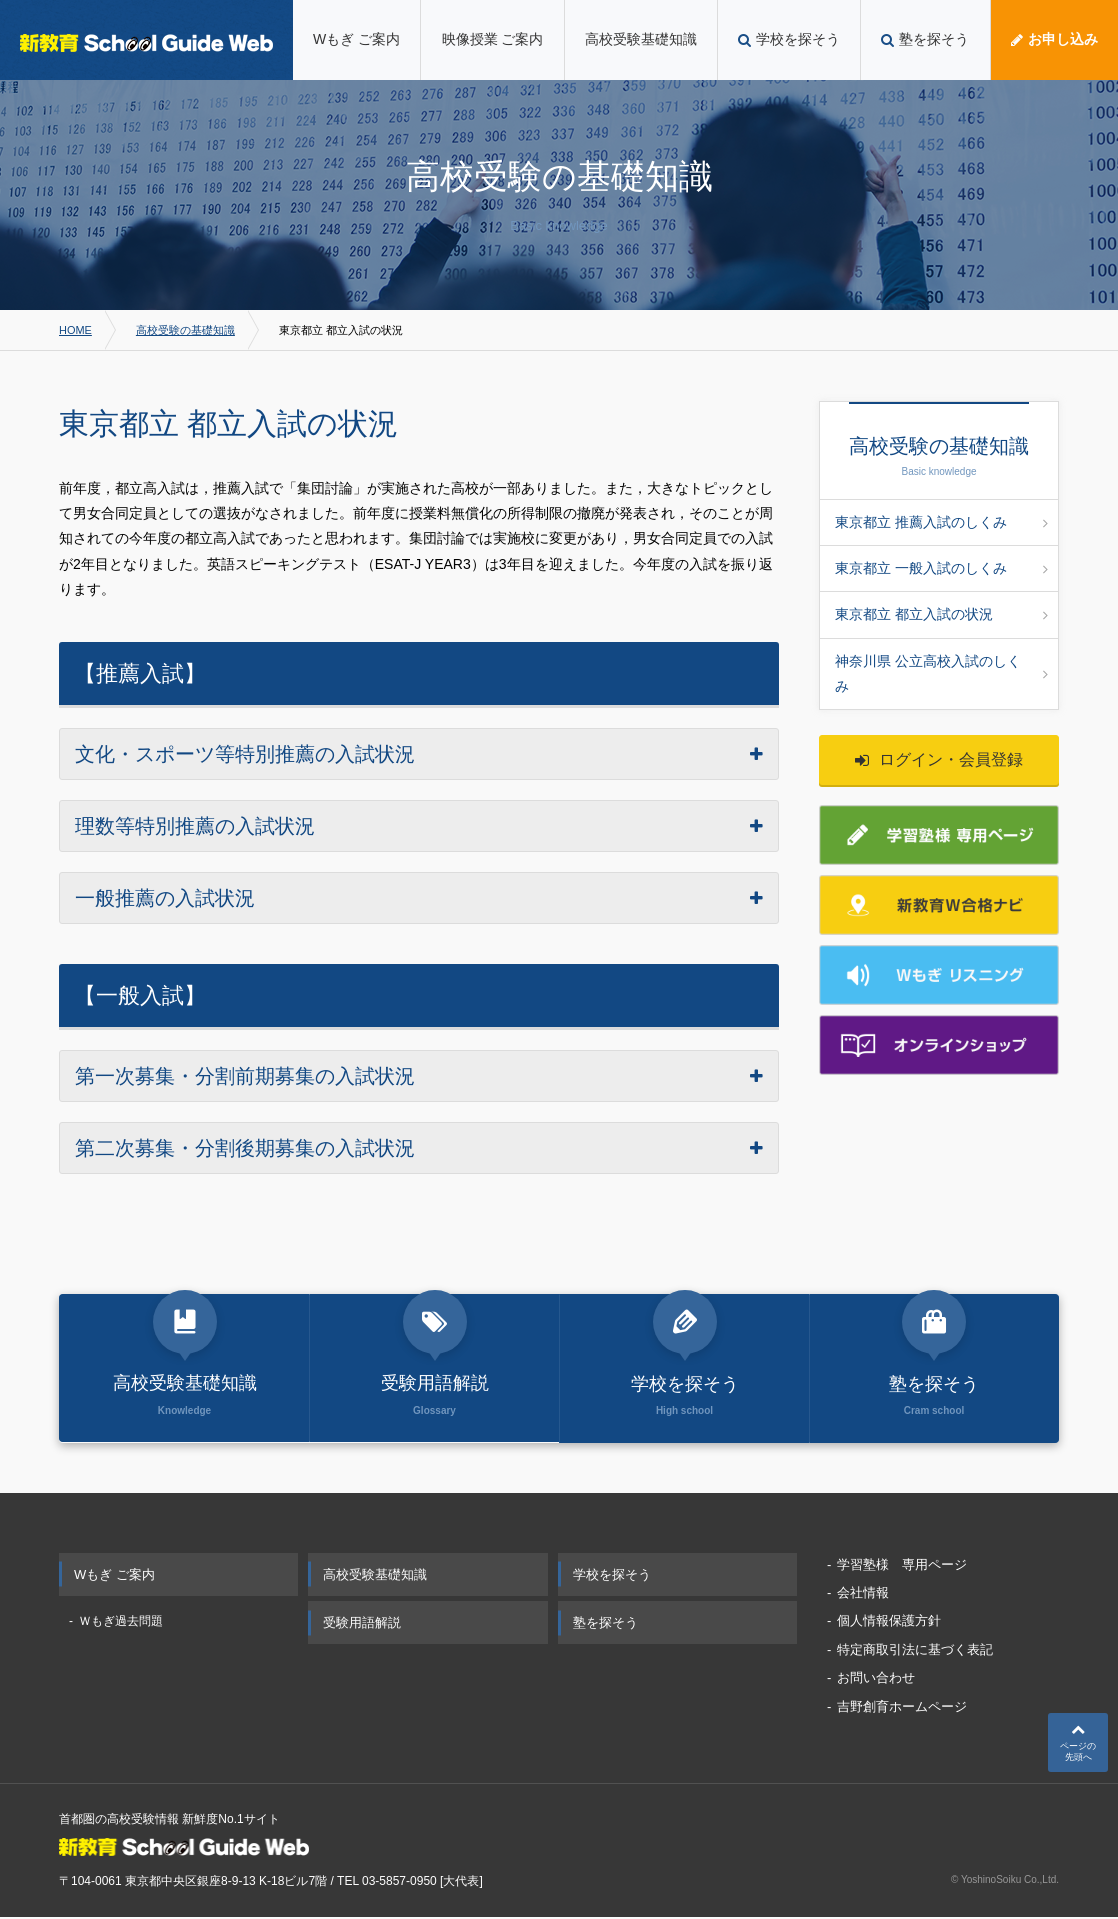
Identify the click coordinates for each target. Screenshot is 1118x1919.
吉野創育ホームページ (902, 1707)
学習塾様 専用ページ (902, 1565)
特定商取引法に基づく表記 (915, 1650)
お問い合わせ (876, 1679)
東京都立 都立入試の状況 (941, 614)
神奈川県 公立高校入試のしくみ (941, 673)
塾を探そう (605, 1623)
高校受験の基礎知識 (185, 330)
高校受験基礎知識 (375, 1575)
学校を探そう (612, 1575)
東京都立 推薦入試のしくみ (941, 522)
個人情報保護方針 (889, 1622)
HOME (75, 330)
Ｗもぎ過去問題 (121, 1622)
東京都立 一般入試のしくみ (941, 568)
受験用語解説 (362, 1623)
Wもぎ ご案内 (114, 1575)
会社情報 (863, 1593)
